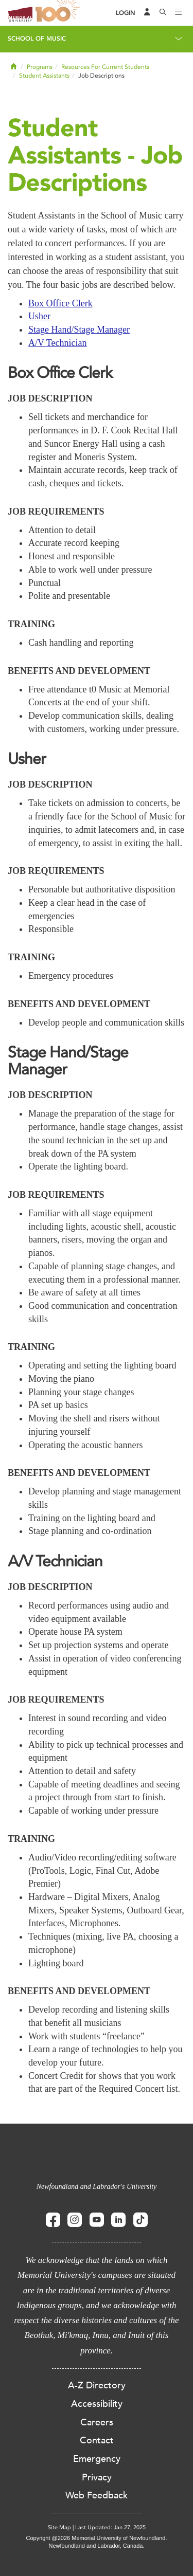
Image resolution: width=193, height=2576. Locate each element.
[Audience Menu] (147, 13)
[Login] (125, 13)
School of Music (37, 38)
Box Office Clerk (60, 303)
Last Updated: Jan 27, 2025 (110, 2527)
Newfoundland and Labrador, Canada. (97, 2546)
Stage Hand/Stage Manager (79, 329)
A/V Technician (57, 343)
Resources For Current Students (105, 66)
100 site (59, 13)
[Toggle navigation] (178, 12)
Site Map (59, 2527)
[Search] (163, 13)
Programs (39, 66)
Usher (39, 316)
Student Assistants (44, 75)
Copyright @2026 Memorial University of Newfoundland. (96, 2538)
